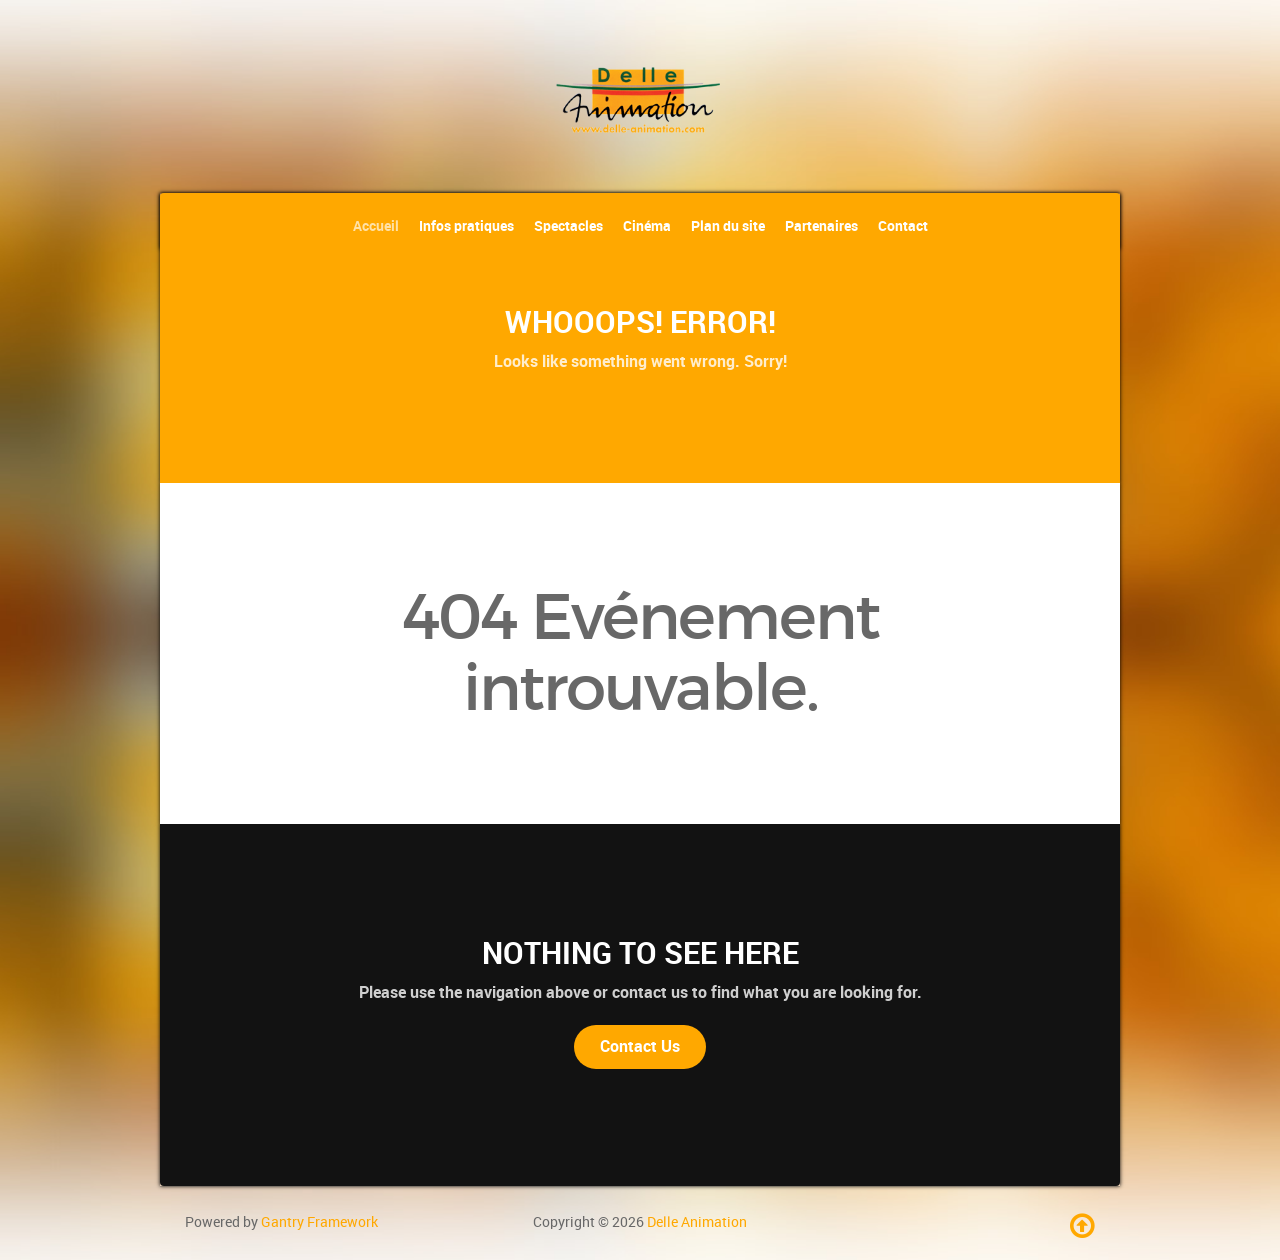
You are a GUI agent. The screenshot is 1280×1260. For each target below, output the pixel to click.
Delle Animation (697, 1222)
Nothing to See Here (640, 953)
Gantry (319, 1222)
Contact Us (640, 1046)
